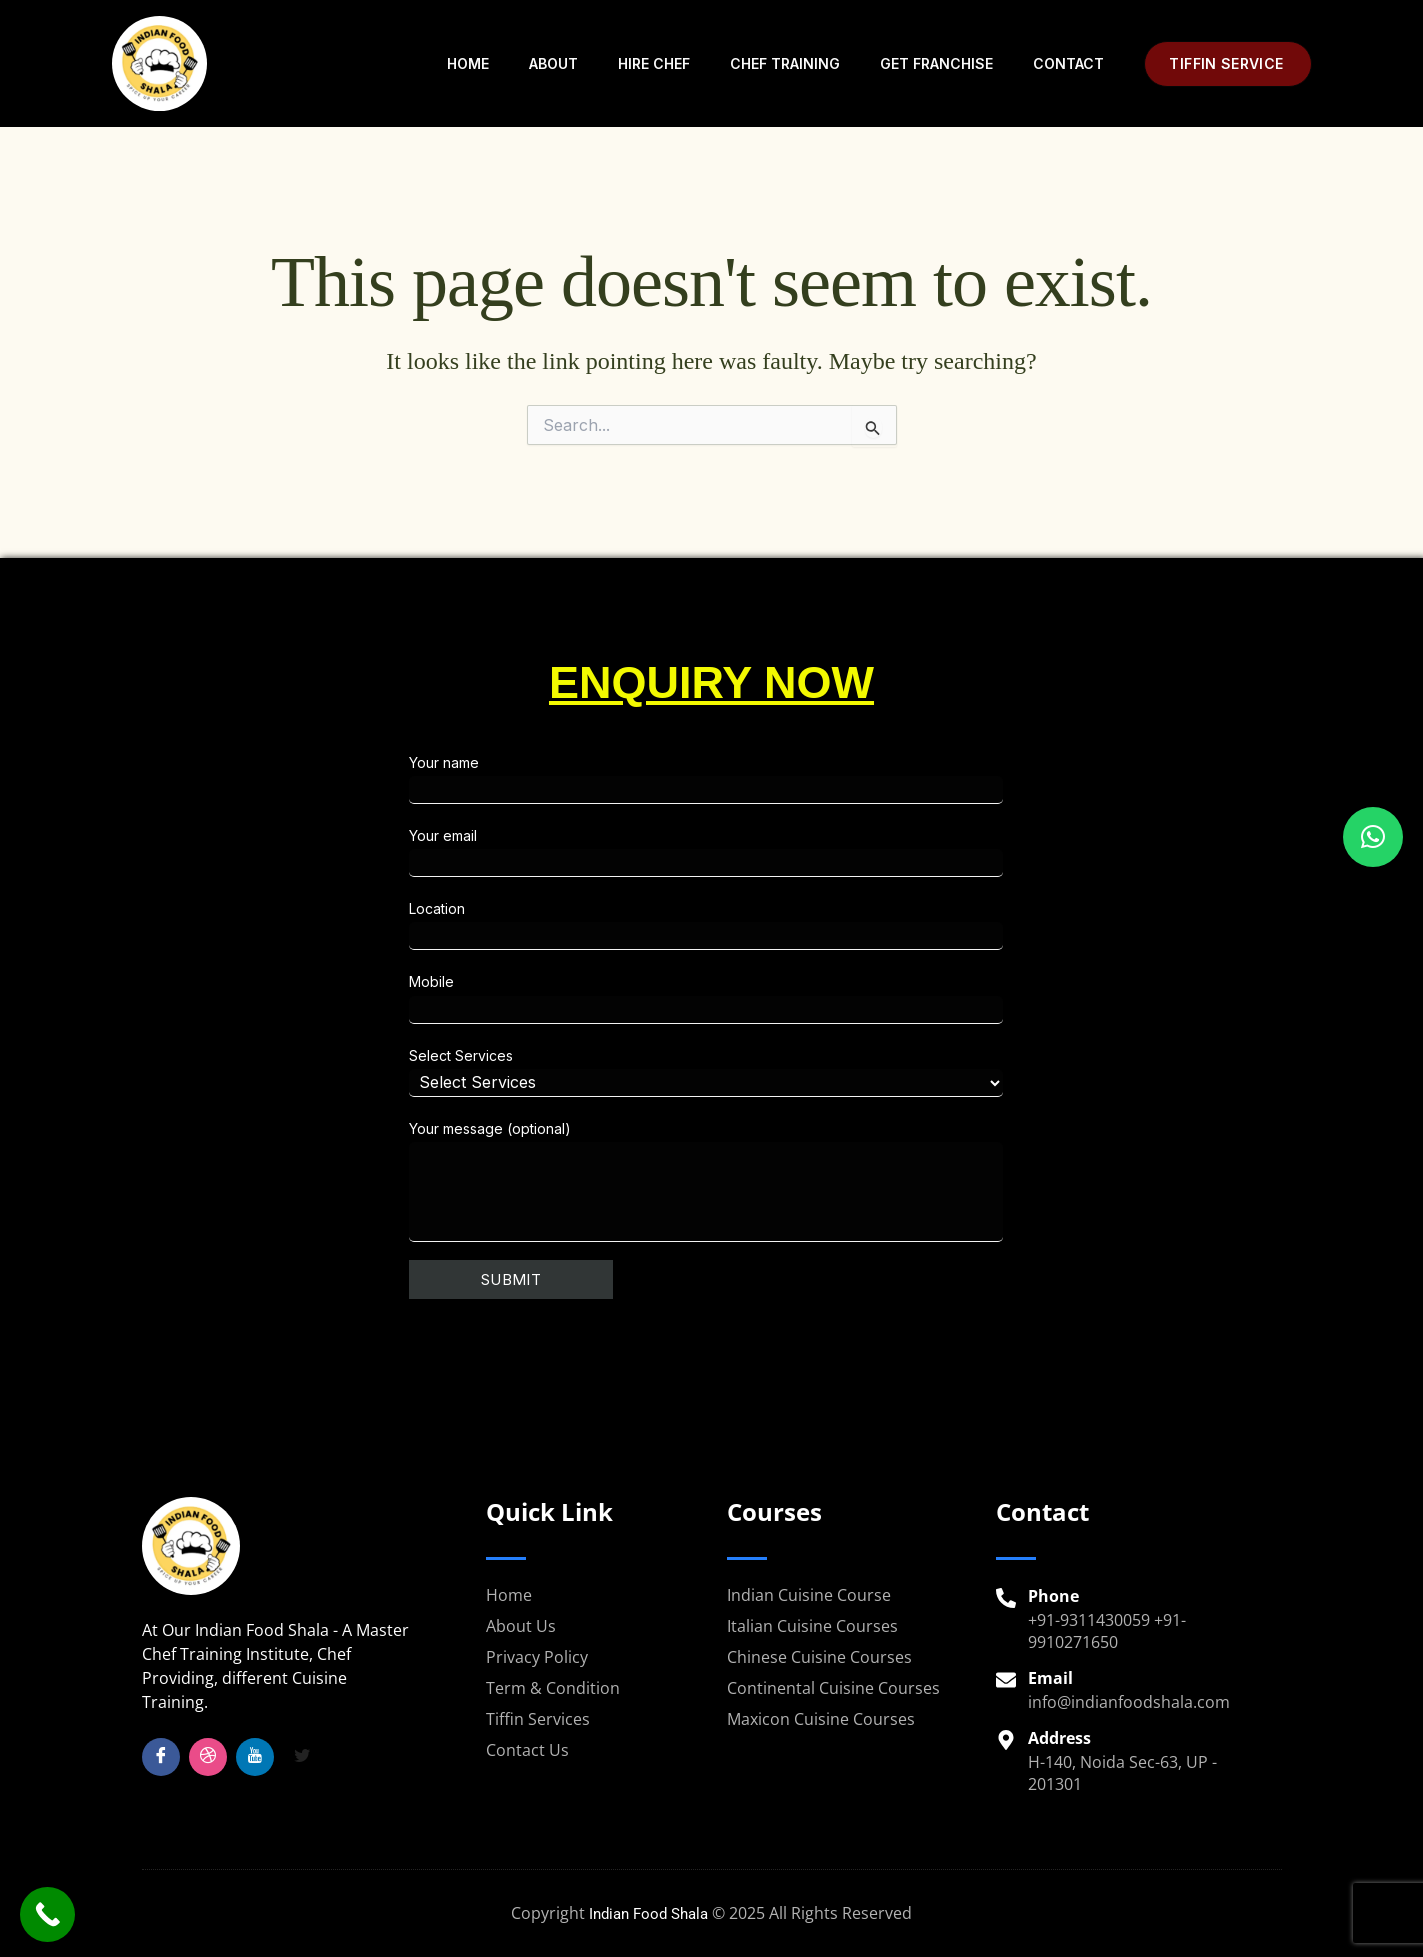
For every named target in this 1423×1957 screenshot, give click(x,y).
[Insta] (208, 1757)
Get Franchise (936, 63)
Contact (1068, 63)
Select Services (896, 1072)
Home (468, 63)
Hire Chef (654, 63)
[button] (1227, 64)
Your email (896, 852)
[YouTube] (255, 1757)
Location (896, 925)
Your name (896, 779)
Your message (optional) (896, 1181)
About (553, 63)
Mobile (896, 998)
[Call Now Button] (47, 1914)
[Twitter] (302, 1757)
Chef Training (785, 63)
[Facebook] (161, 1757)
